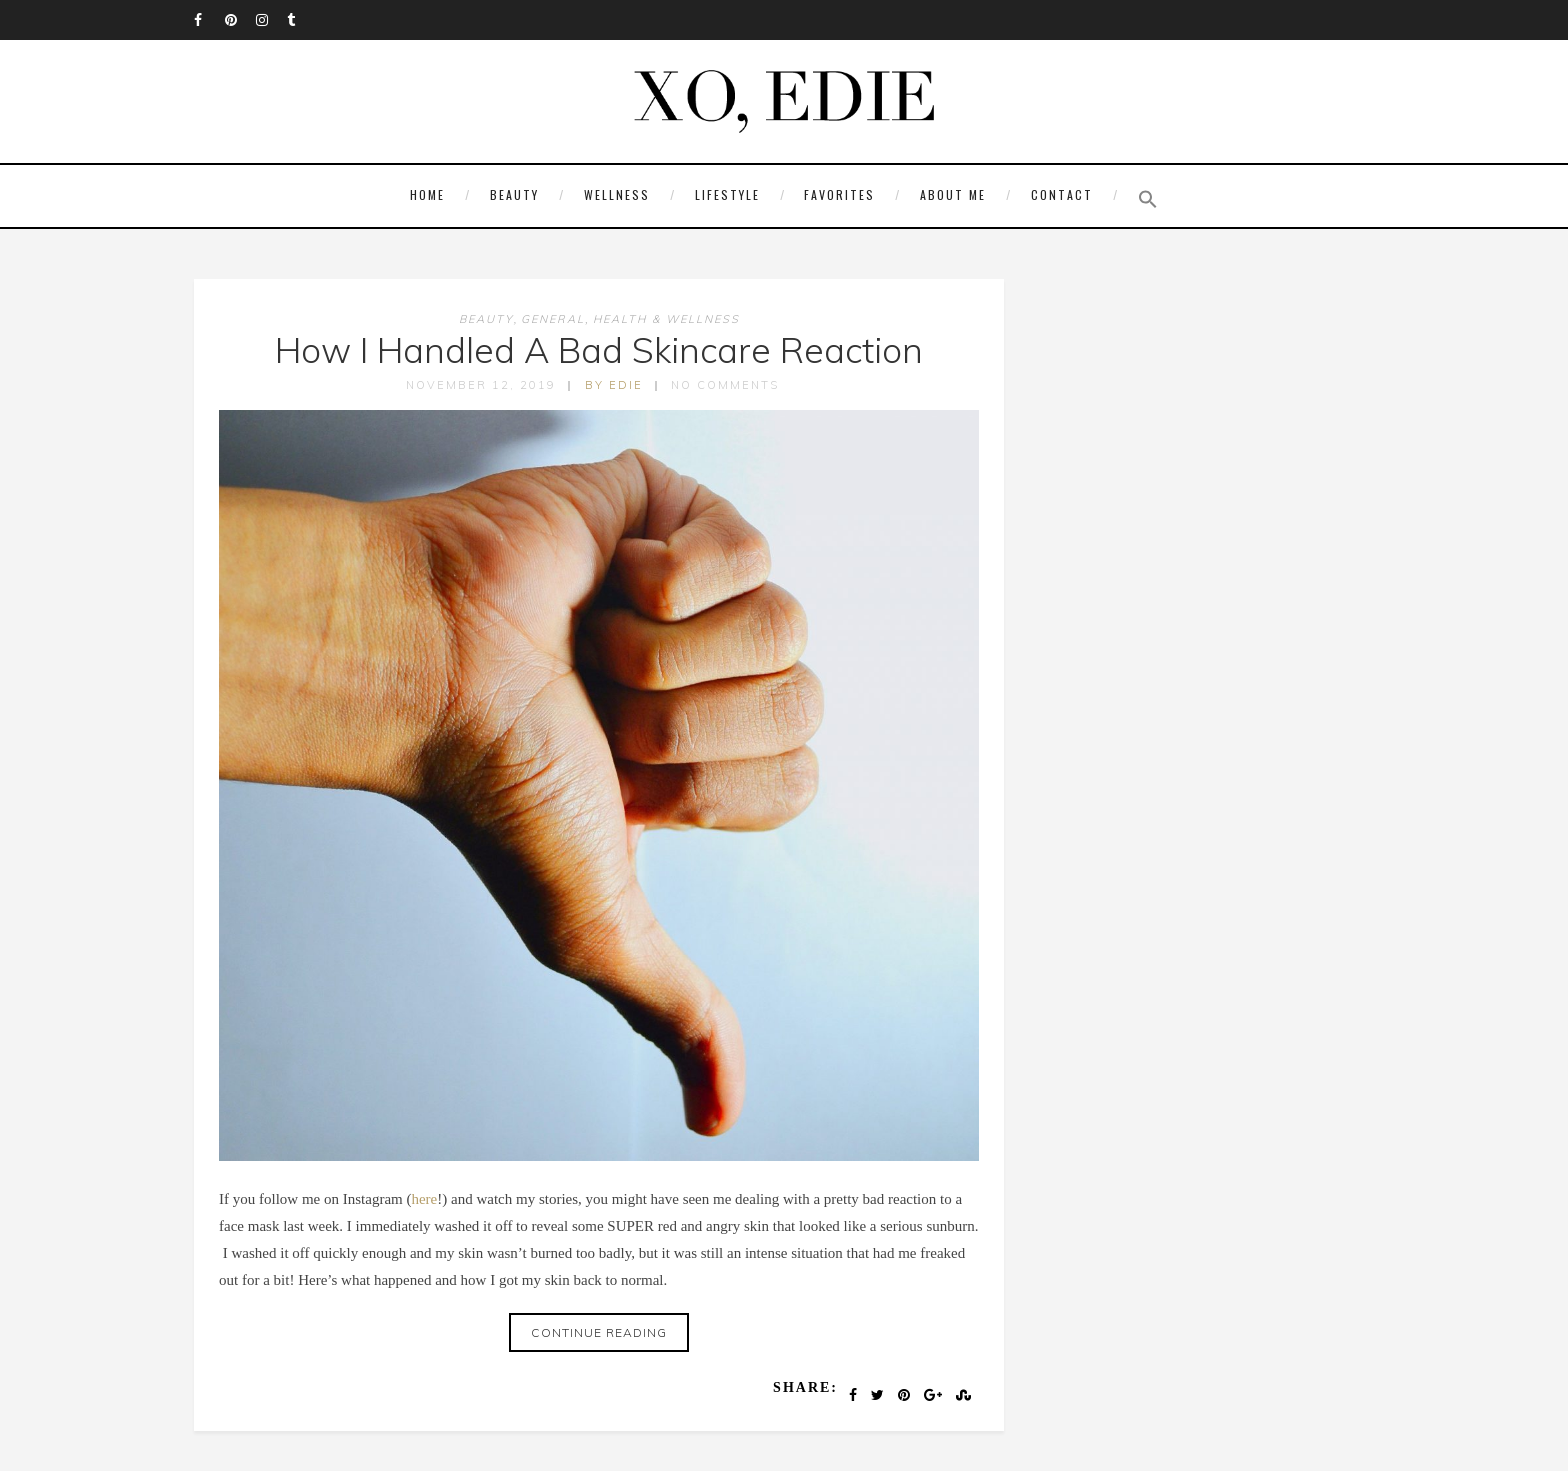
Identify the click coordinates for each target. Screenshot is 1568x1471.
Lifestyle (727, 194)
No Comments (725, 385)
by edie (614, 385)
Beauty (514, 194)
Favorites (839, 194)
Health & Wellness (666, 319)
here (424, 1199)
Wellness (617, 194)
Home (427, 194)
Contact (1062, 194)
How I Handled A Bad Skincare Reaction (599, 350)
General (553, 319)
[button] (1143, 199)
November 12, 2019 (481, 385)
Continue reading (599, 1332)
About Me (953, 194)
